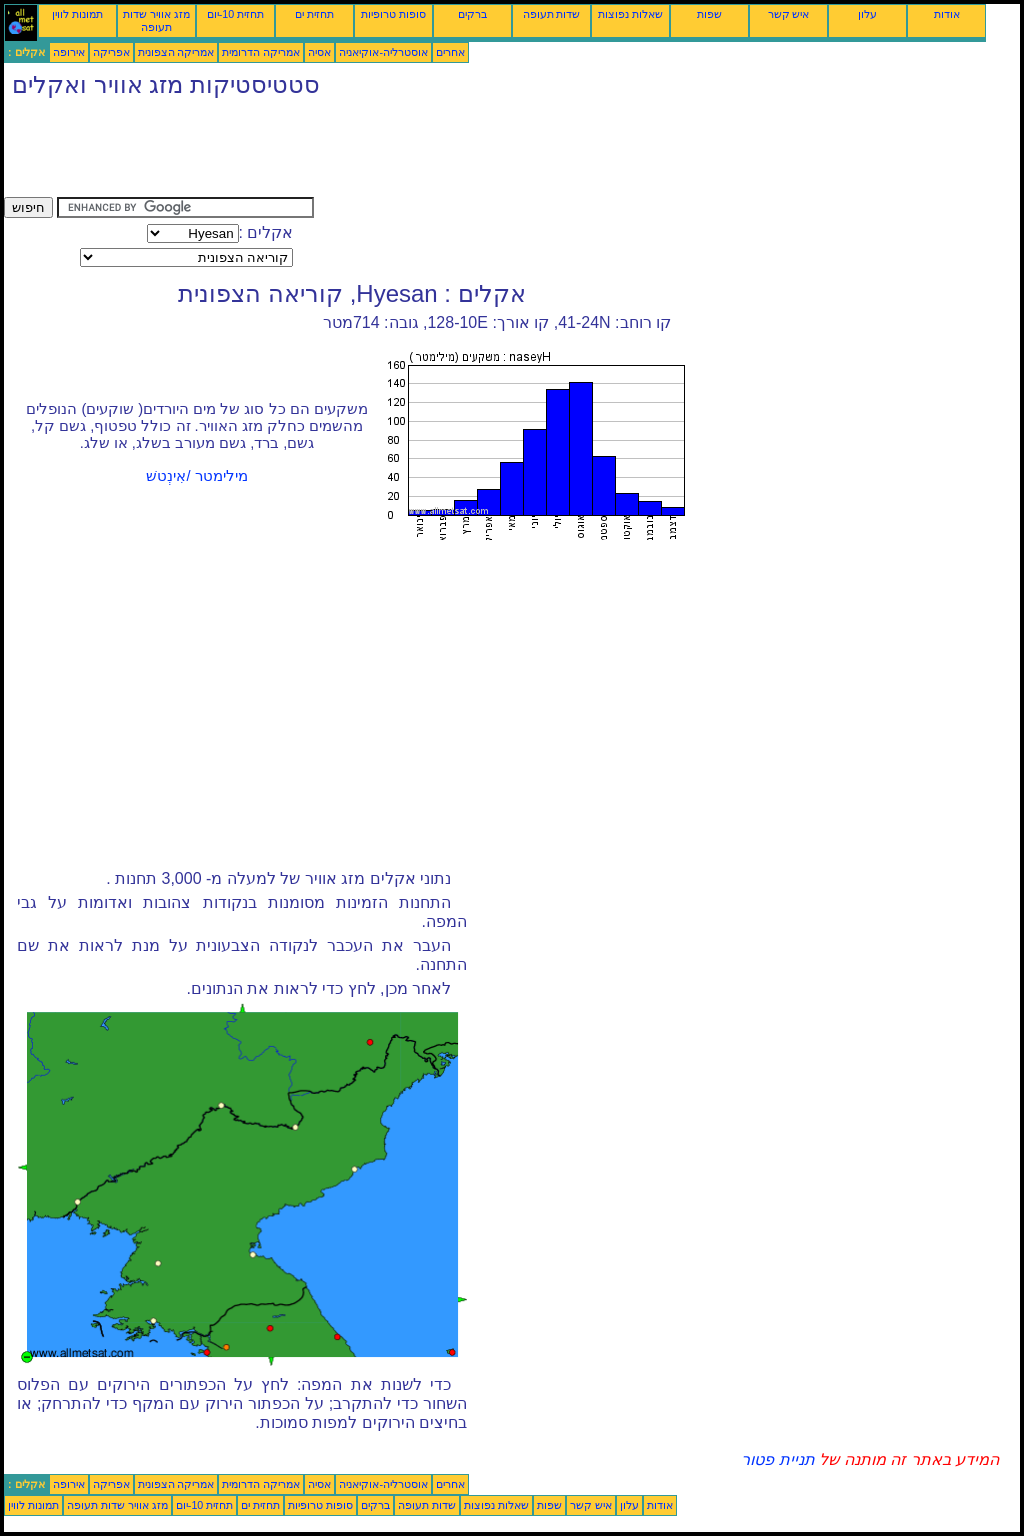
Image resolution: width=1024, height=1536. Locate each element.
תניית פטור (777, 1459)
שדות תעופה (552, 14)
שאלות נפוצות (630, 14)
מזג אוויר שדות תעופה (156, 20)
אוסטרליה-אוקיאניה (383, 52)
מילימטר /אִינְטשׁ (196, 476)
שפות (709, 14)
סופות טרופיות (393, 14)
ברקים (472, 14)
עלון (867, 14)
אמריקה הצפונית (176, 52)
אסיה (319, 52)
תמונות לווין (77, 14)
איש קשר (789, 14)
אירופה (69, 52)
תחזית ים (314, 14)
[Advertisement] (368, 152)
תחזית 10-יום (235, 14)
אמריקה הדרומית (261, 52)
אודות (947, 14)
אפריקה (111, 52)
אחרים (450, 52)
